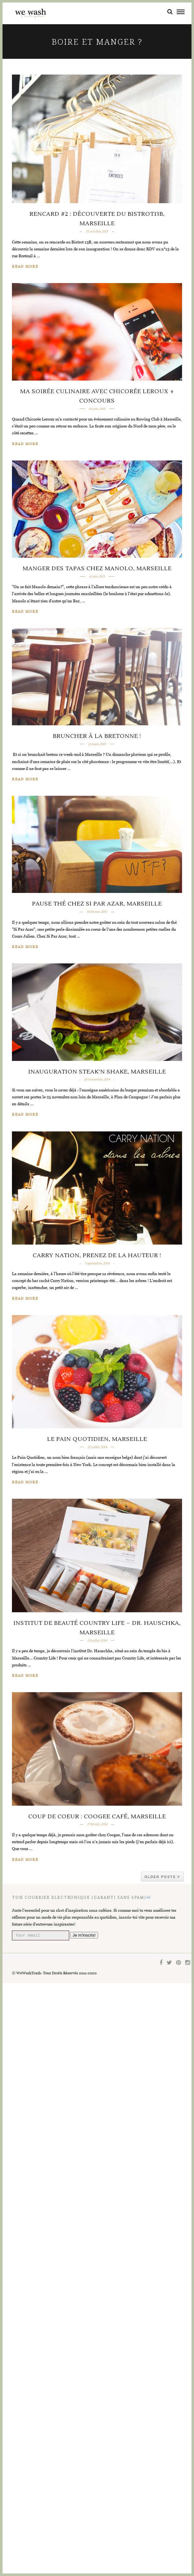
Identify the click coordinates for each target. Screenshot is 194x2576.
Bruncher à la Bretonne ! (97, 955)
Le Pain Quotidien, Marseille (97, 1917)
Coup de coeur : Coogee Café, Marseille (97, 2408)
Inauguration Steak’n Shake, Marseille (97, 1436)
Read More (25, 267)
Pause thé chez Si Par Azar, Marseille (97, 1195)
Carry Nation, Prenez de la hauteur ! (97, 1677)
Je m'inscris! (93, 2527)
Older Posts (162, 2468)
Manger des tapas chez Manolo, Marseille (97, 714)
